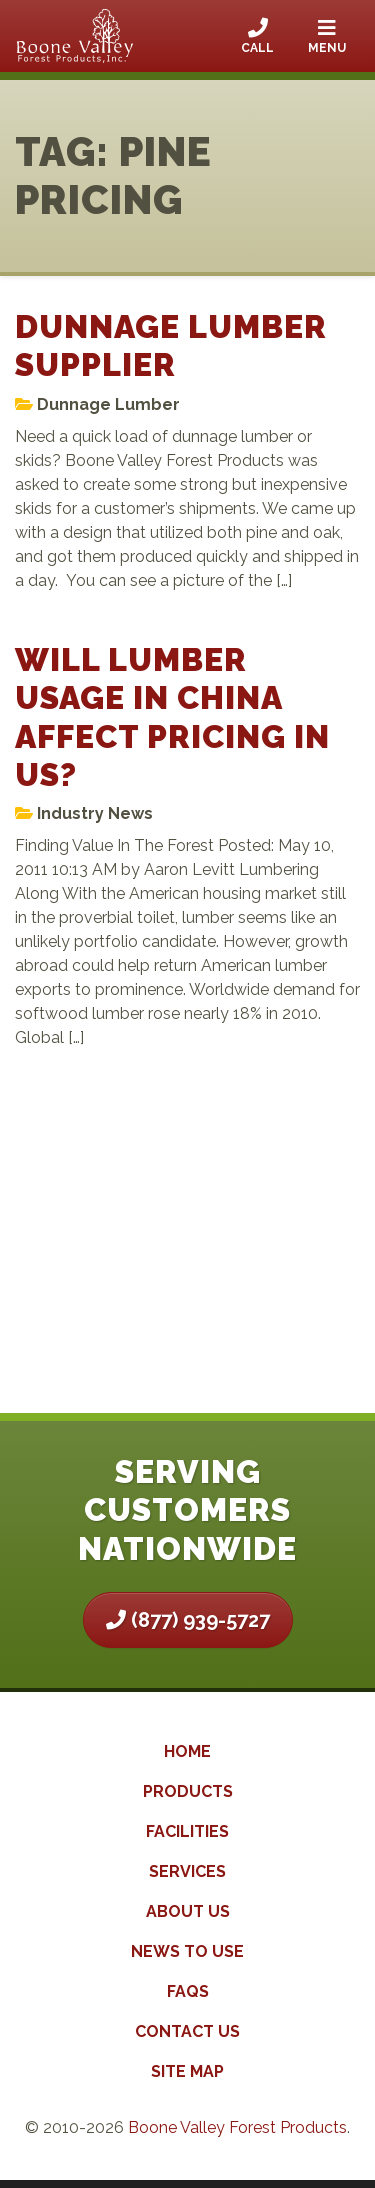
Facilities (187, 1831)
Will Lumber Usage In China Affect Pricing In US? (172, 717)
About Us (188, 1911)
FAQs (188, 1991)
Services (187, 1871)
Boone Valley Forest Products (237, 2127)
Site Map (187, 2071)
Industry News (95, 813)
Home (187, 1751)
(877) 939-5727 (188, 1620)
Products (188, 1791)
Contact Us (187, 2031)
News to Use (187, 1951)
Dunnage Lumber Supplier (171, 345)
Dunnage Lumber (108, 404)
